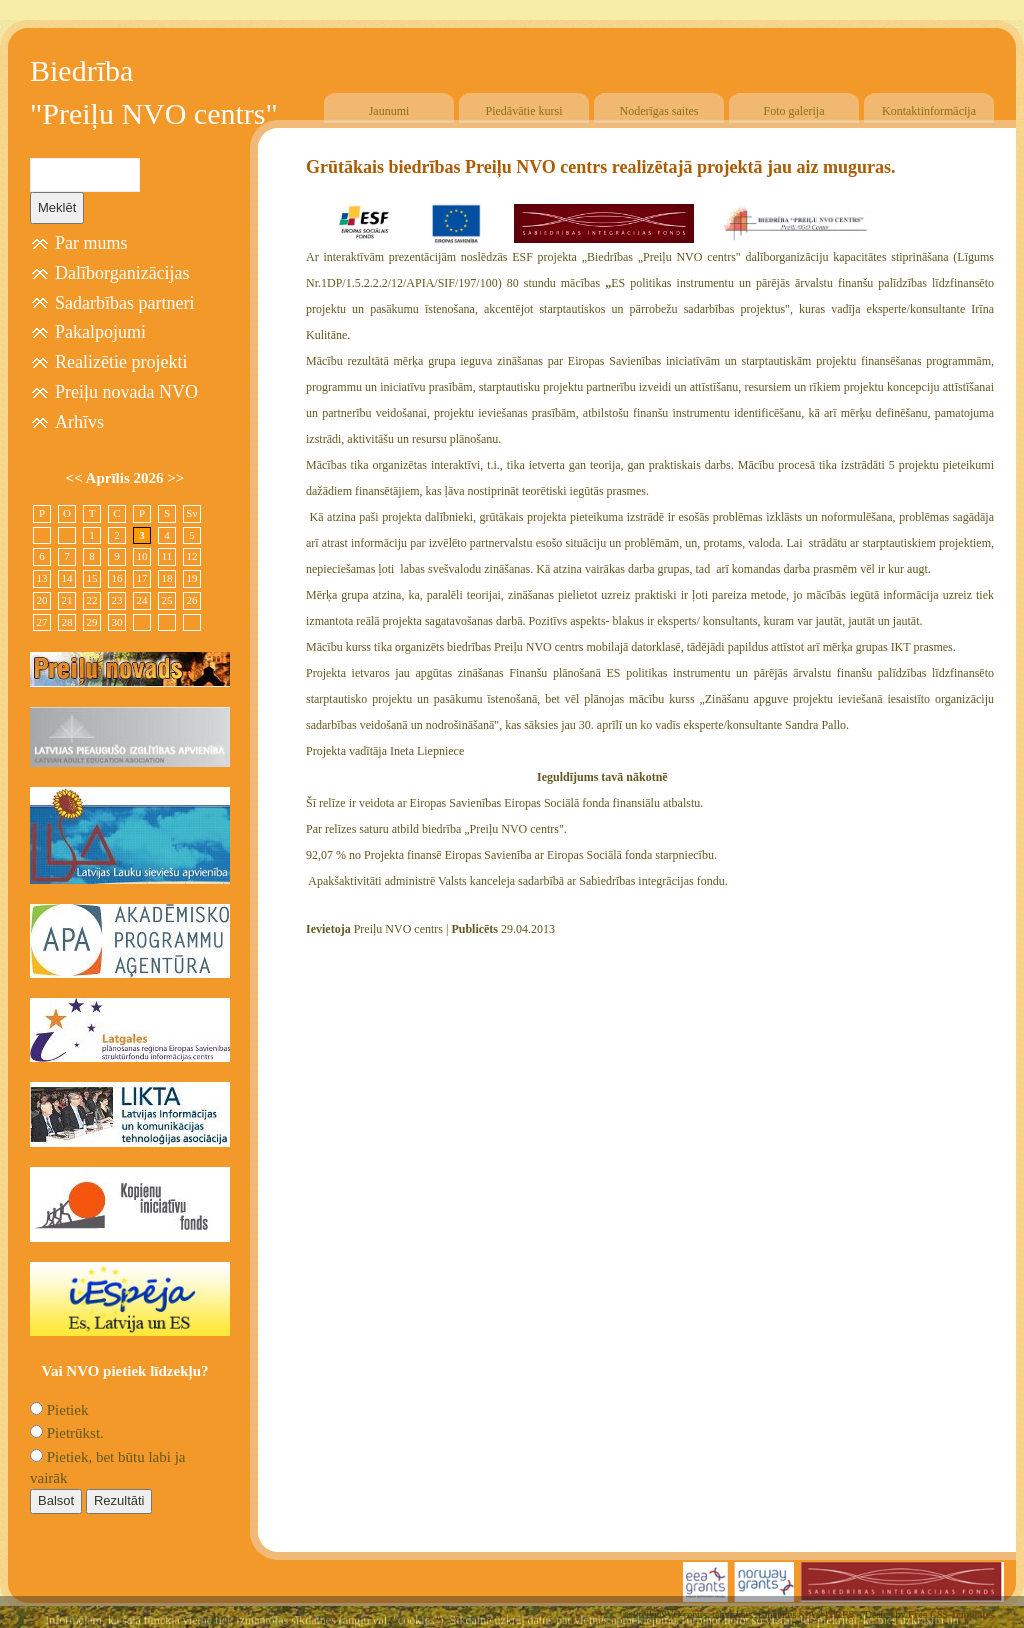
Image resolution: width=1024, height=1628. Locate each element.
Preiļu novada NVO (126, 392)
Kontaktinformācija (929, 111)
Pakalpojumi (100, 332)
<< (76, 478)
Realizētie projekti (121, 362)
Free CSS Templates (951, 1614)
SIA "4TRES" (829, 1614)
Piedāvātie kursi (524, 111)
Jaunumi (389, 111)
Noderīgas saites (659, 111)
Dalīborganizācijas (122, 273)
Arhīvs (79, 422)
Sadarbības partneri (124, 303)
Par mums (91, 243)
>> (175, 478)
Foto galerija (794, 111)
